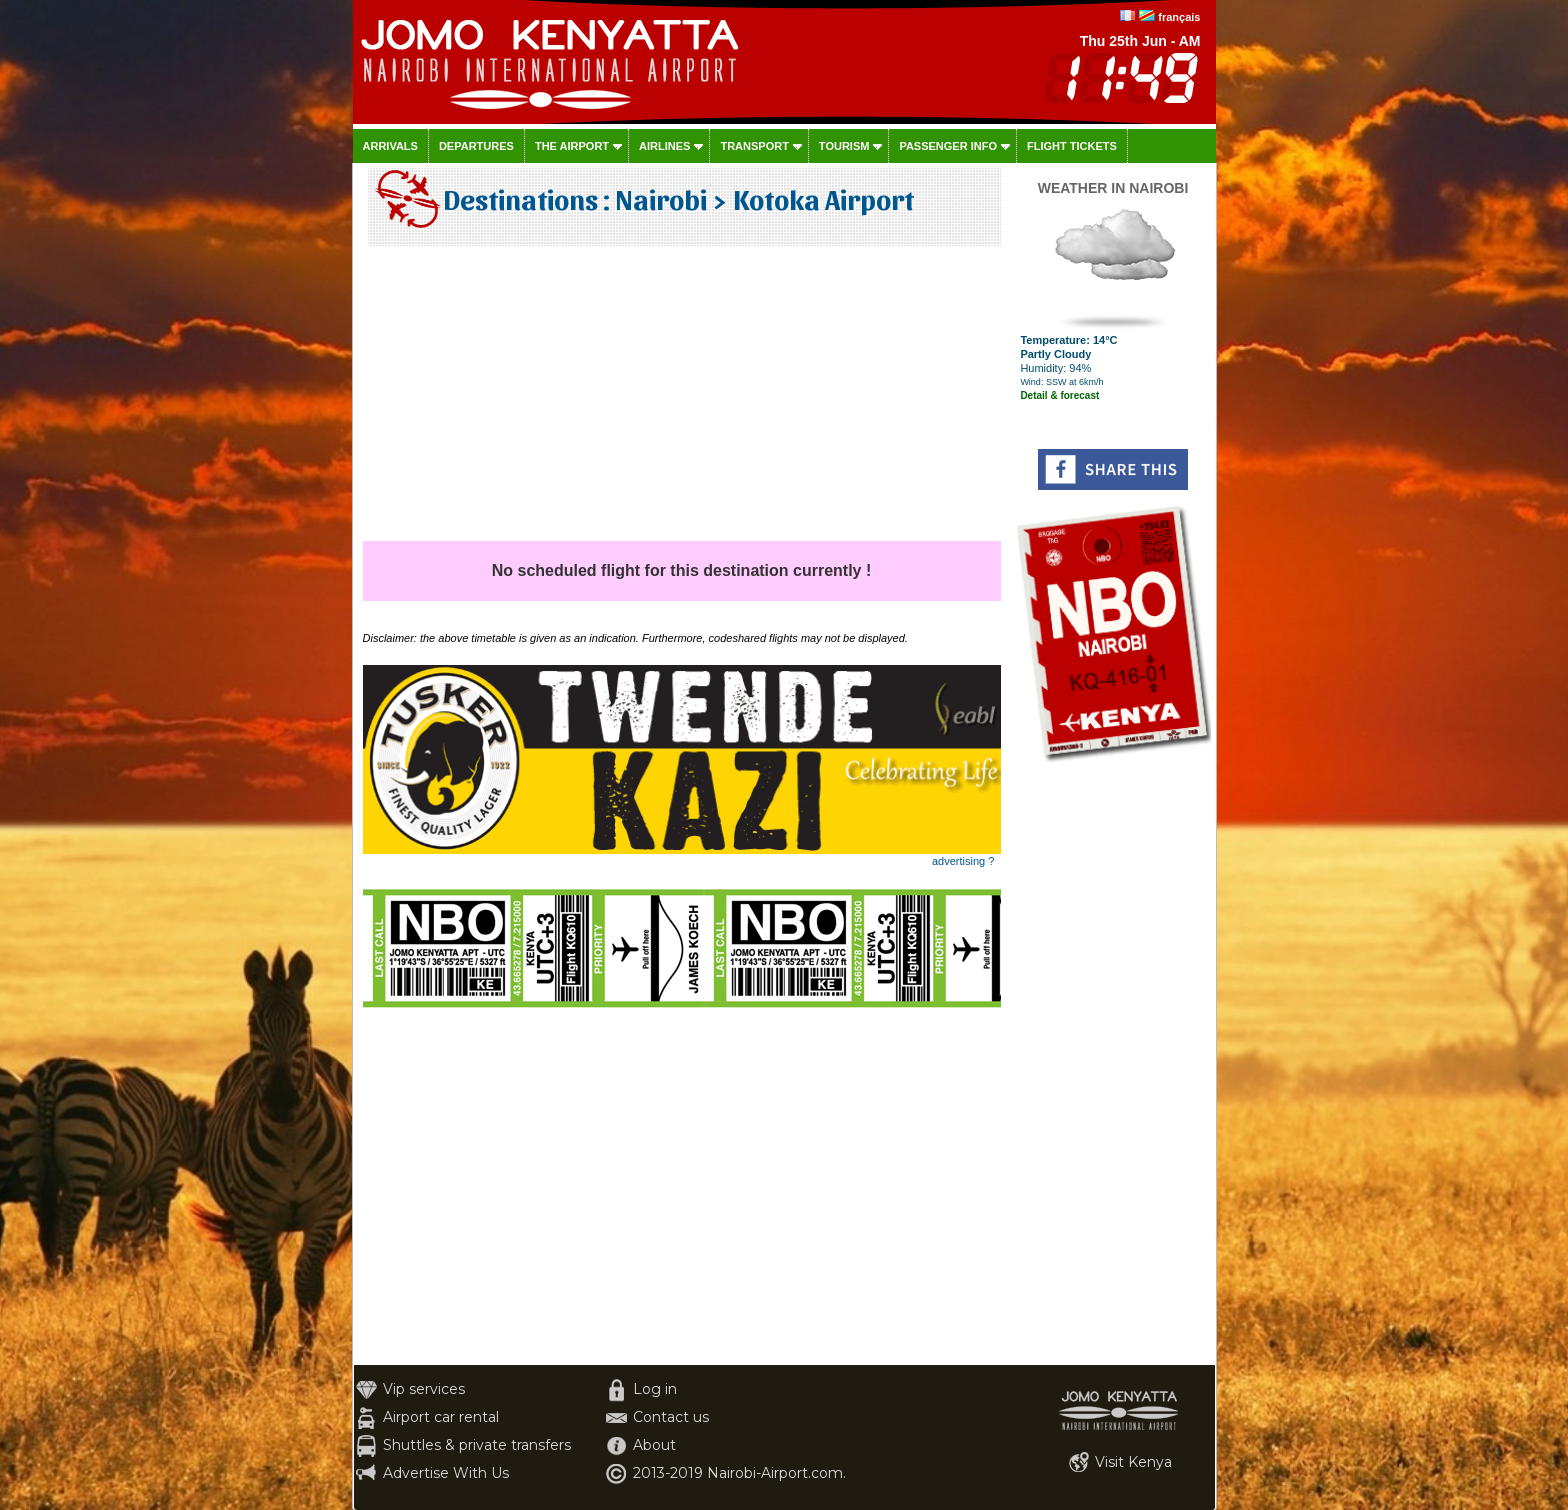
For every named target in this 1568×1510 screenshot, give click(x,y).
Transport (754, 146)
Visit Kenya (1133, 1462)
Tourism (844, 146)
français (1179, 17)
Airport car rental (441, 1417)
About (654, 1445)
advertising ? (963, 861)
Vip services (424, 1389)
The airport (572, 146)
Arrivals (390, 146)
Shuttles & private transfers (477, 1445)
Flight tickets (1072, 146)
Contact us (671, 1417)
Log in (655, 1389)
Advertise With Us (446, 1473)
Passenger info (948, 146)
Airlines (664, 146)
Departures (476, 146)
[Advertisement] (682, 401)
